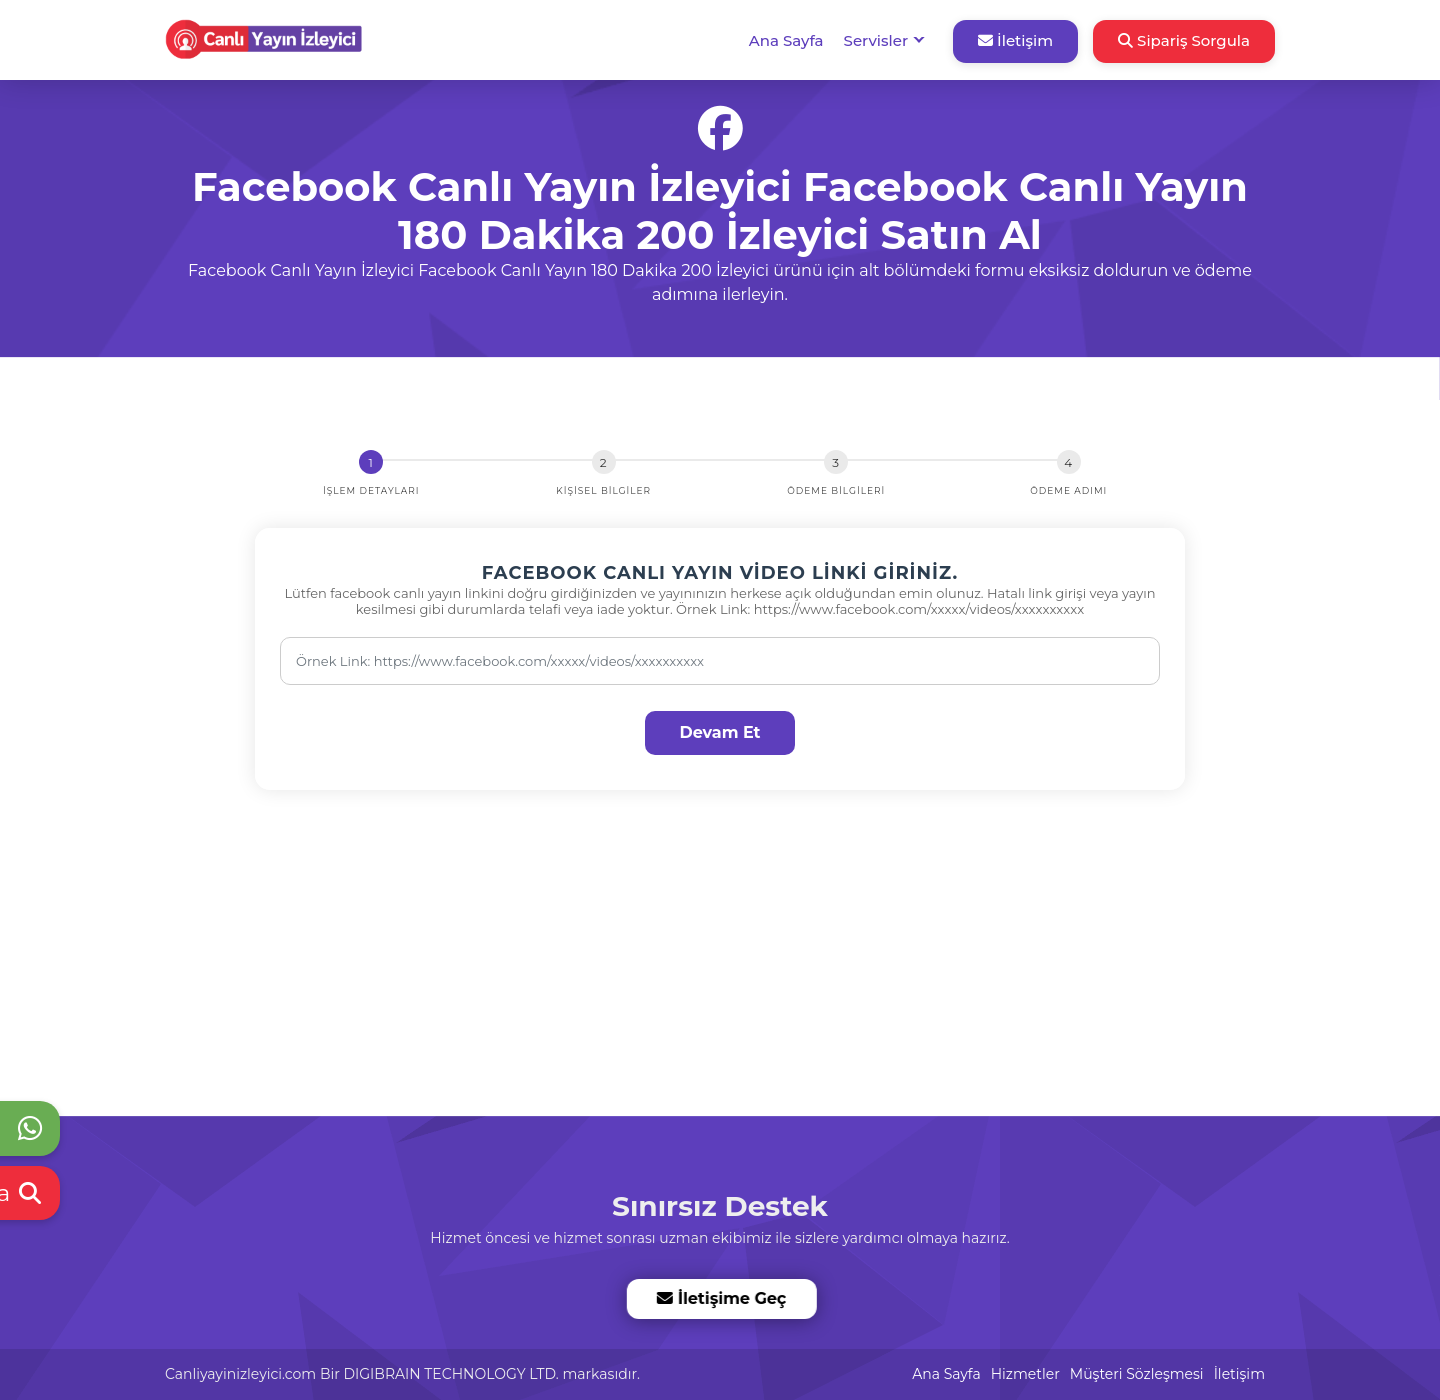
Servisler (876, 40)
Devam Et (719, 732)
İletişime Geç (720, 1298)
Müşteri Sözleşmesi (1137, 1374)
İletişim (1015, 40)
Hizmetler (1025, 1374)
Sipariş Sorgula (1184, 40)
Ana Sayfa (786, 40)
